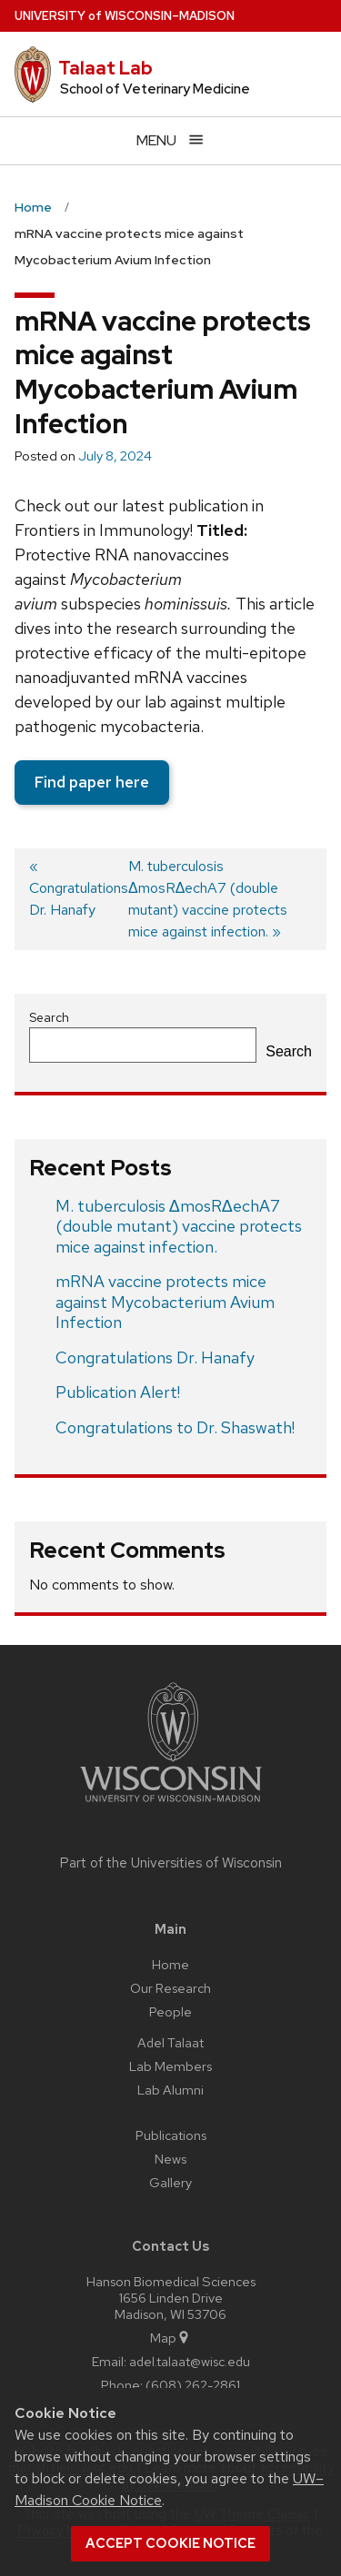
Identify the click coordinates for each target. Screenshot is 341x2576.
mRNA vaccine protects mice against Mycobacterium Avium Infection (165, 1302)
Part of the (171, 1863)
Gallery (170, 2182)
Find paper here (92, 782)
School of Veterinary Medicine (155, 89)
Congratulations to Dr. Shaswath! (175, 1427)
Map (170, 2337)
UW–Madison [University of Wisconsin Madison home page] (125, 16)
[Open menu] (170, 140)
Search (49, 1017)
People (170, 2011)
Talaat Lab (105, 68)
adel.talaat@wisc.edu (189, 2361)
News (170, 2158)
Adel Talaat (170, 2042)
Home (170, 1964)
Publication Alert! (117, 1392)
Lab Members (170, 2066)
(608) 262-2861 (192, 2384)
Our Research (170, 1987)
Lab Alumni (170, 2089)
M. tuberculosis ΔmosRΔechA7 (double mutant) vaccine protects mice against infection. (178, 1226)
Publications (170, 2135)
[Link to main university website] (171, 1805)
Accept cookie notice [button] (170, 2543)
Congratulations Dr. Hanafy (155, 1357)
